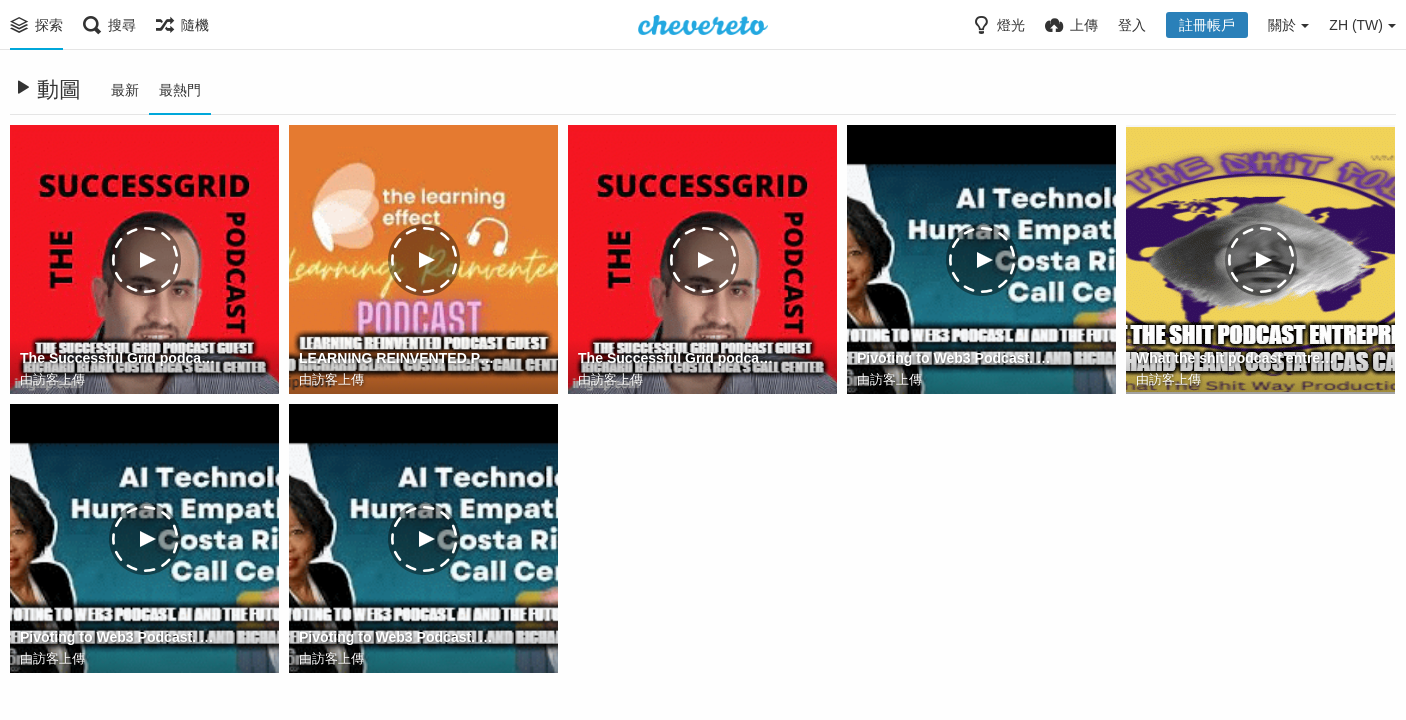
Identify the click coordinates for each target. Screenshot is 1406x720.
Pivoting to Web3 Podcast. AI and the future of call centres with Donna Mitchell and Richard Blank (956, 358)
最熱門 (180, 90)
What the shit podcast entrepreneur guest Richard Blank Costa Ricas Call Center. (1235, 358)
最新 (125, 90)
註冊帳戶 (1207, 25)
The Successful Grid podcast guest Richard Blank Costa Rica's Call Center (119, 358)
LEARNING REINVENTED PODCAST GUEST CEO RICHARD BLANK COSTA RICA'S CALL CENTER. (398, 358)
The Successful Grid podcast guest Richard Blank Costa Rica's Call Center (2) (677, 358)
